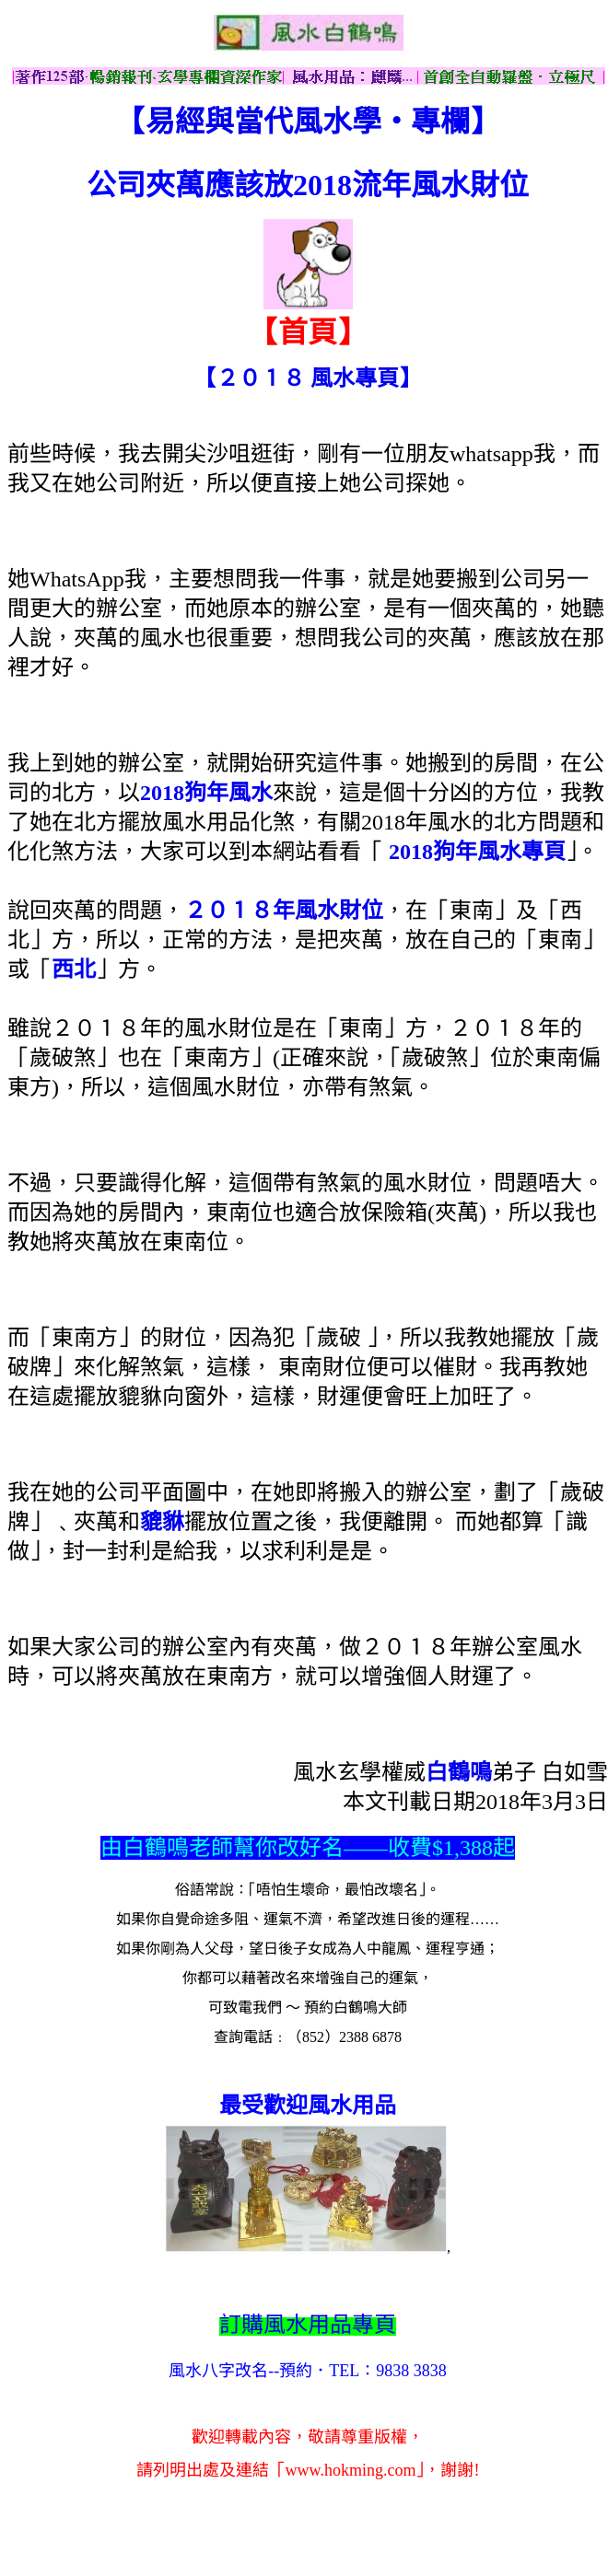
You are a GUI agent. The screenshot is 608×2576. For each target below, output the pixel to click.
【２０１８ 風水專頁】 (307, 378)
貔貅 (162, 1522)
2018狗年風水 (206, 793)
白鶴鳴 (459, 1772)
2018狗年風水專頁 (477, 852)
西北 (74, 969)
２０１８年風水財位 (283, 910)
